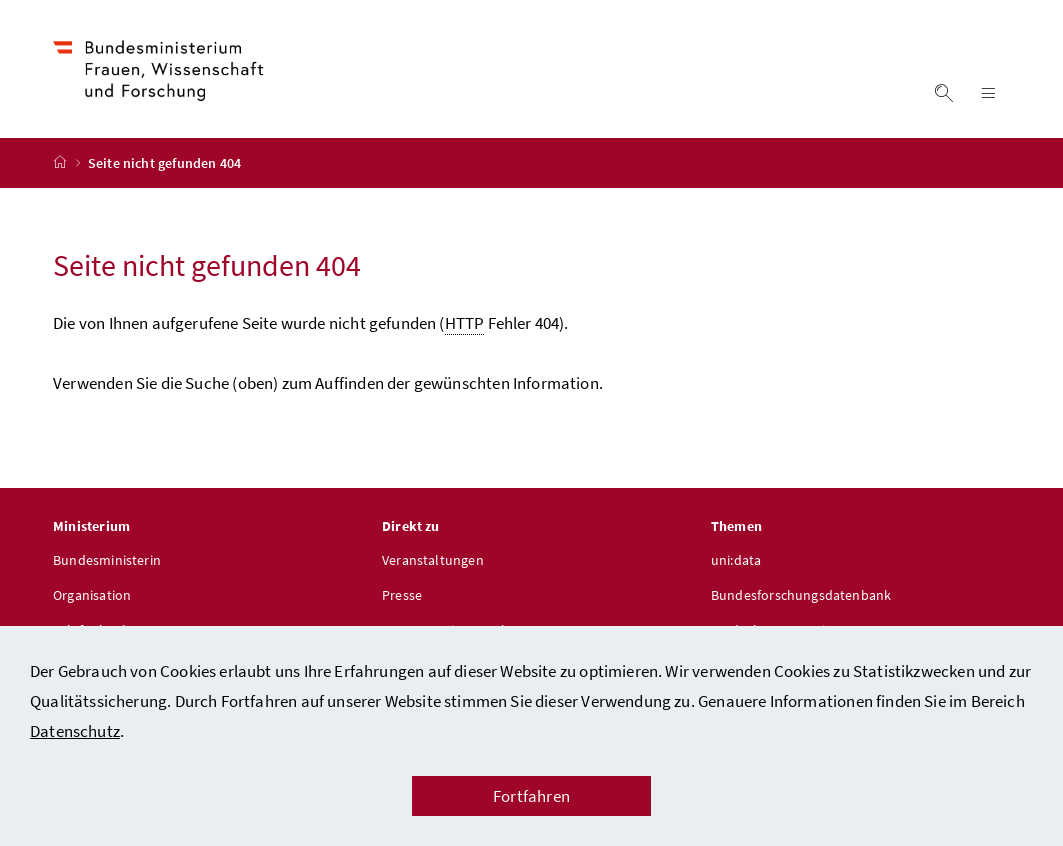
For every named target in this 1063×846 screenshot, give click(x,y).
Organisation (92, 595)
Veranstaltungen (433, 560)
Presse (402, 595)
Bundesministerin (107, 560)
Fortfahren (531, 796)
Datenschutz (75, 731)
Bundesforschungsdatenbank (801, 595)
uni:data (736, 560)
